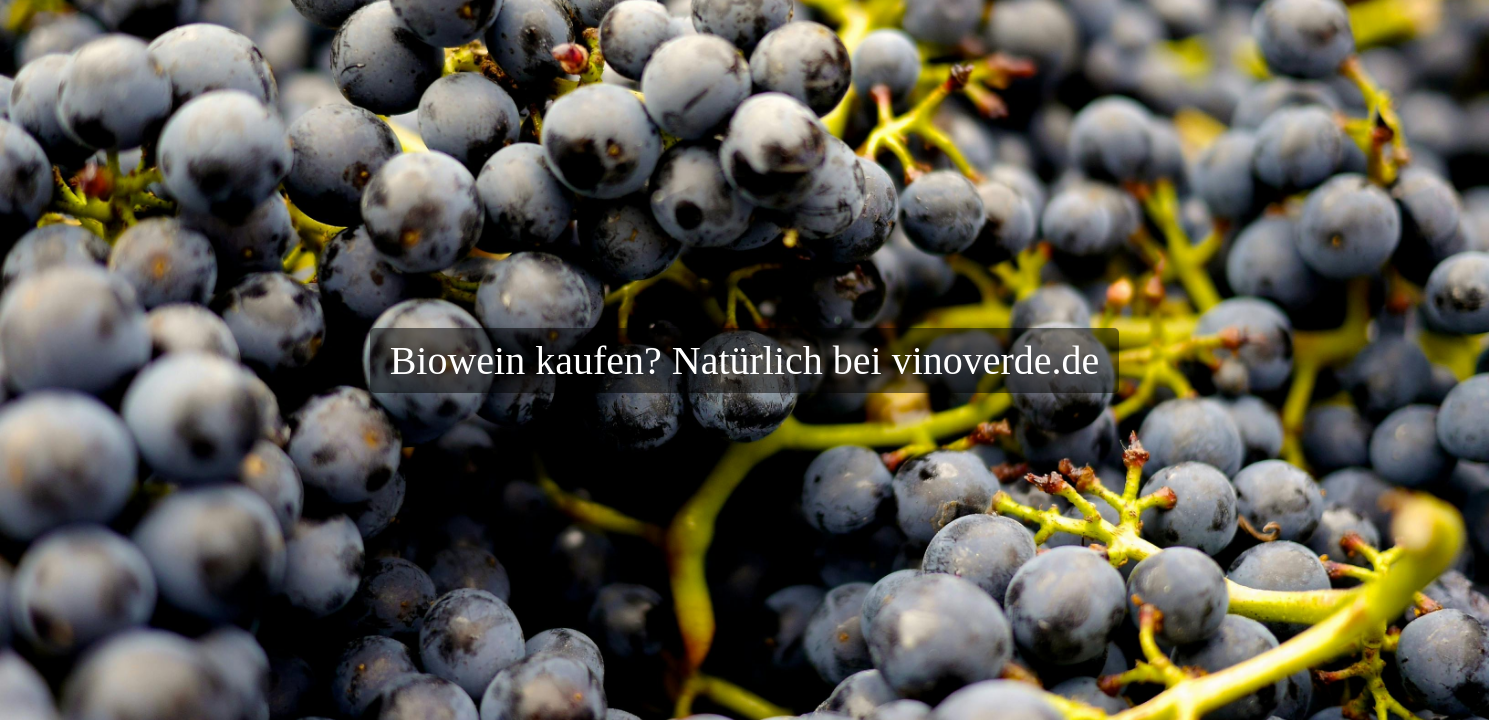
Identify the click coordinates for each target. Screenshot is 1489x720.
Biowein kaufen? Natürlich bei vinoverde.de (745, 360)
